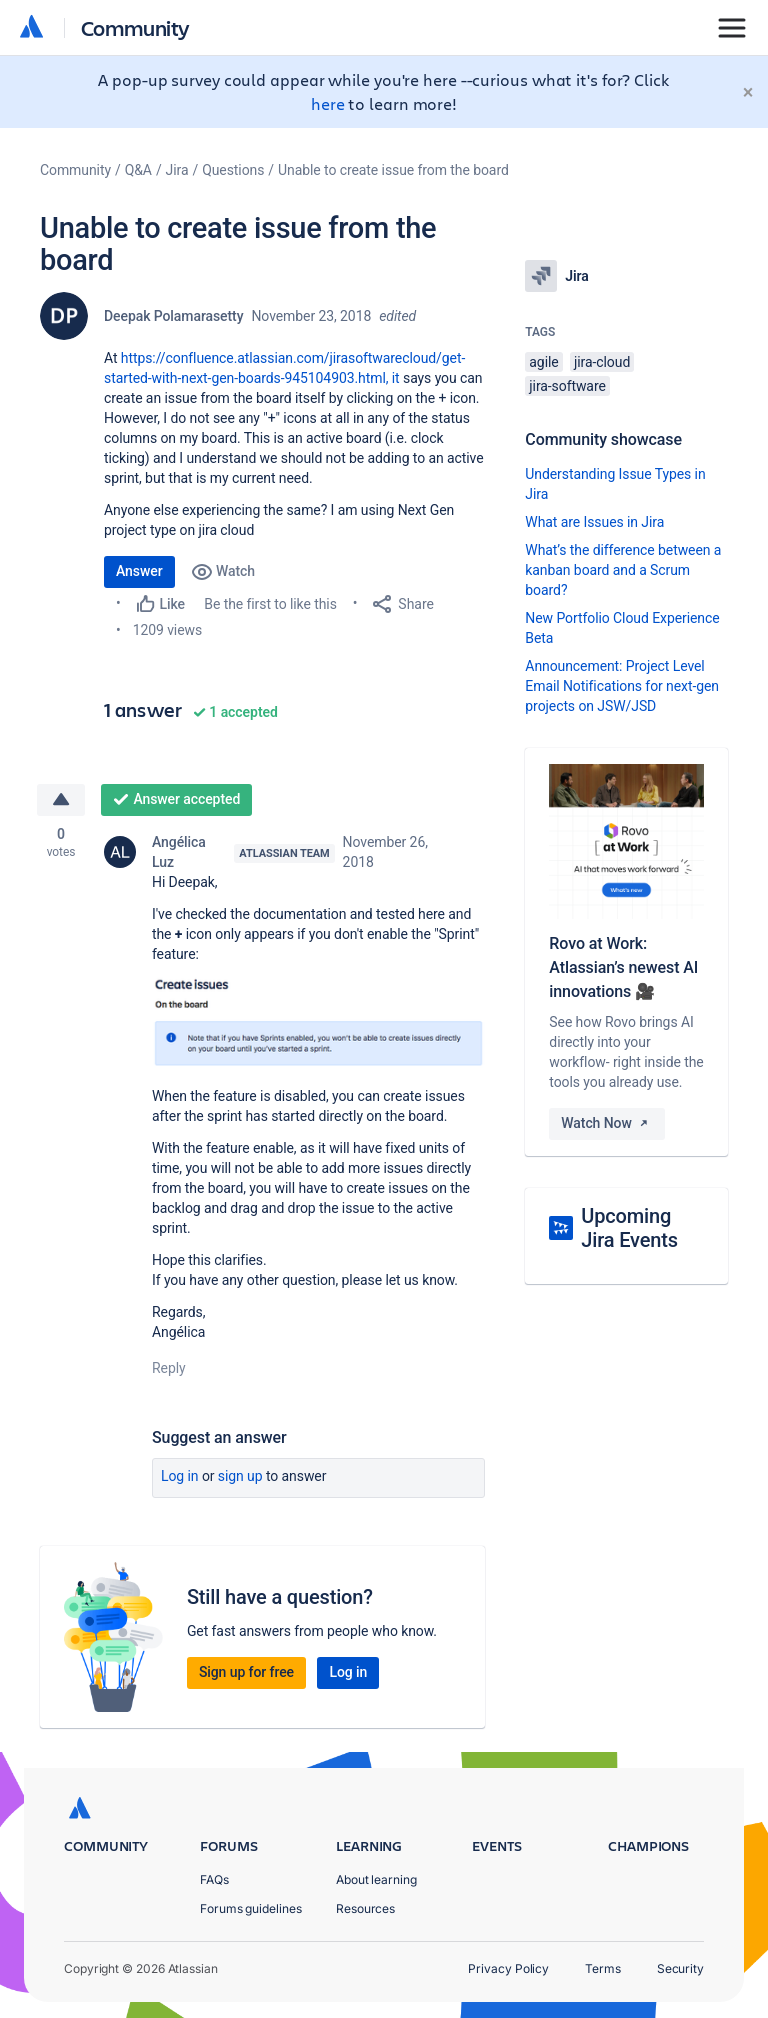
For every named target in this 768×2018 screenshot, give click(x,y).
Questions (233, 170)
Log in (180, 1476)
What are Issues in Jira (594, 522)
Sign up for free (246, 1672)
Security (680, 1968)
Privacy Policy (508, 1968)
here (328, 103)
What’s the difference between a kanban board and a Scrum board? (623, 570)
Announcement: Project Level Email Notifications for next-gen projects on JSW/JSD (622, 686)
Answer (139, 571)
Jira (177, 170)
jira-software (567, 386)
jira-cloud (602, 362)
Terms (603, 1968)
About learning (376, 1879)
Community (135, 27)
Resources (365, 1908)
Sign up (240, 1476)
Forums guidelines (251, 1908)
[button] (318, 1022)
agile (543, 362)
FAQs (214, 1879)
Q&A (138, 170)
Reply (169, 1368)
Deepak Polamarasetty (173, 316)
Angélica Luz (179, 852)
